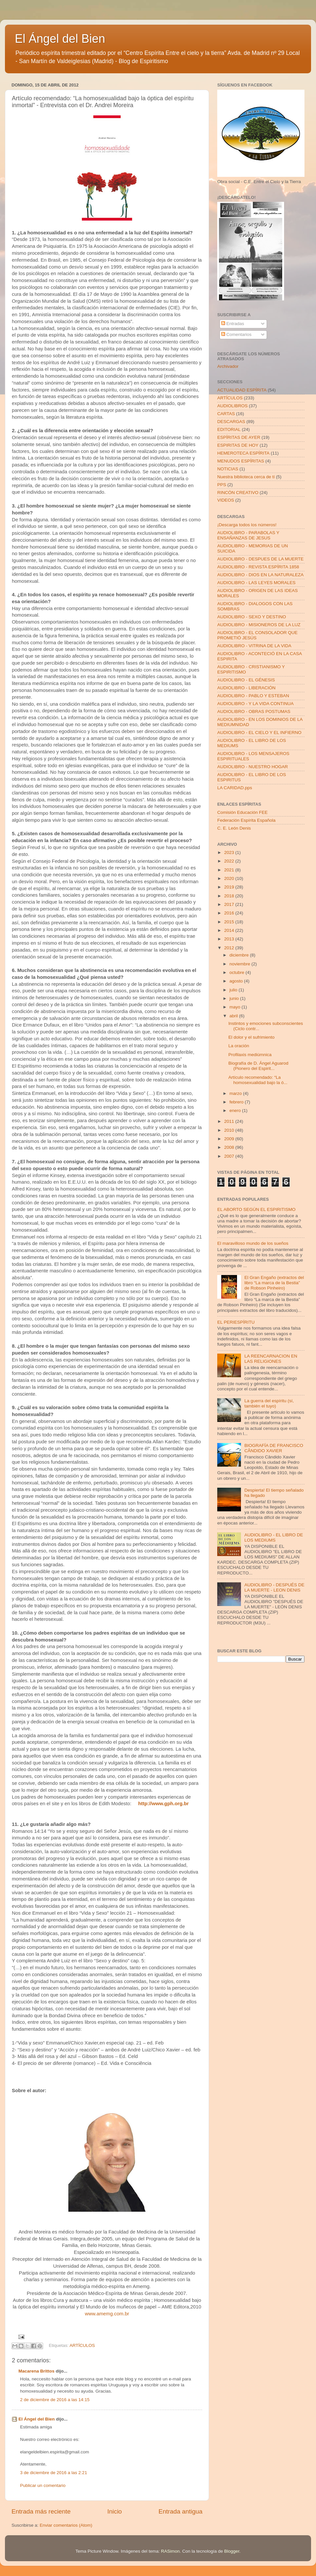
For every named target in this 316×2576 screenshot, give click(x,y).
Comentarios (236, 334)
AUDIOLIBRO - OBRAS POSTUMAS (253, 711)
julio (234, 989)
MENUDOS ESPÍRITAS (240, 461)
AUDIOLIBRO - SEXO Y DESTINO (251, 616)
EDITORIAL (229, 429)
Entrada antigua (180, 2511)
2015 (229, 921)
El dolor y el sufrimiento (251, 1037)
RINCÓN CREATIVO (237, 492)
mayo (235, 1006)
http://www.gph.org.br (163, 1803)
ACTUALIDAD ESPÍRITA (242, 390)
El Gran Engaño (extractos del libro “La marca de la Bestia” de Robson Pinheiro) (274, 1282)
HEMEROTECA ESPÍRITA (243, 453)
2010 (229, 1130)
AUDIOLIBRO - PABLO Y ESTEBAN (253, 695)
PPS (221, 484)
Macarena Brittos (36, 2371)
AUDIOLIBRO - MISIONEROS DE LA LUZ (259, 624)
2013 (229, 938)
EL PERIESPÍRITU (236, 1322)
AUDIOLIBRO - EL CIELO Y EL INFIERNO (259, 732)
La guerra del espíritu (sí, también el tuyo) (269, 1403)
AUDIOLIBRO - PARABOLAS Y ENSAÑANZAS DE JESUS (248, 535)
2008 (229, 1147)
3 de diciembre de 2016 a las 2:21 (53, 2472)
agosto (236, 981)
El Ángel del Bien (60, 38)
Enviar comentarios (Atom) (66, 2525)
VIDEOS (225, 500)
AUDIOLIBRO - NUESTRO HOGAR (252, 766)
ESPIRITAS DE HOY (237, 445)
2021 (229, 869)
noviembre (240, 963)
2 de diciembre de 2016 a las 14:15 (55, 2399)
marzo (236, 1093)
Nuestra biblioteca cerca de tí (246, 476)
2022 (229, 861)
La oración (238, 1045)
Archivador (228, 366)
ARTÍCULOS (82, 2345)
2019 (229, 887)
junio (234, 998)
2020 (229, 878)
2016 (229, 912)
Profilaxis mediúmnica (250, 1054)
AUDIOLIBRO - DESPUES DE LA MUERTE (260, 558)
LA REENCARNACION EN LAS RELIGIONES (270, 1359)
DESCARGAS (231, 421)
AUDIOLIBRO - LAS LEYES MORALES (256, 582)
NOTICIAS (227, 468)
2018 (229, 895)
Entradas (232, 323)
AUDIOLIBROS (232, 405)
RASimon (170, 2551)
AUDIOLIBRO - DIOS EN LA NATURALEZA (260, 574)
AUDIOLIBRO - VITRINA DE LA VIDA (254, 645)
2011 (229, 1121)
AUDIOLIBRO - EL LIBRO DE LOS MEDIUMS (273, 1537)
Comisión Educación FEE (242, 812)
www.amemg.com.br (107, 2313)
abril (234, 1015)
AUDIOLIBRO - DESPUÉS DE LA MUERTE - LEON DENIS (274, 1587)
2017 (229, 904)
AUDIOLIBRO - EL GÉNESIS (246, 679)
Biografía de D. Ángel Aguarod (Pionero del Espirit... (258, 1066)
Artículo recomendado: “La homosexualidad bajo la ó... (257, 1080)
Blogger (231, 2551)
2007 (229, 1156)
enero (235, 1110)
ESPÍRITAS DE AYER (238, 437)
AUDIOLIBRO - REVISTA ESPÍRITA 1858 (258, 566)
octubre (237, 972)
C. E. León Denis (234, 828)
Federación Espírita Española (246, 820)
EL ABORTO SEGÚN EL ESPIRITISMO (256, 1209)
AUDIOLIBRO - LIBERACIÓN (246, 687)
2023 (229, 852)
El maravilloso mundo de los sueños (252, 1243)
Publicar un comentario (43, 2485)
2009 (229, 1138)
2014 (229, 930)
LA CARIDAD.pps (234, 787)
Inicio (114, 2511)
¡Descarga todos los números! (246, 524)
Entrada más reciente (41, 2511)
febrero (237, 1101)
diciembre (239, 955)
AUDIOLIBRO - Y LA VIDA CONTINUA (255, 703)
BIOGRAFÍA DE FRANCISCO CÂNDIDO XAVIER (273, 1448)
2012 (229, 947)
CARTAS (226, 413)
